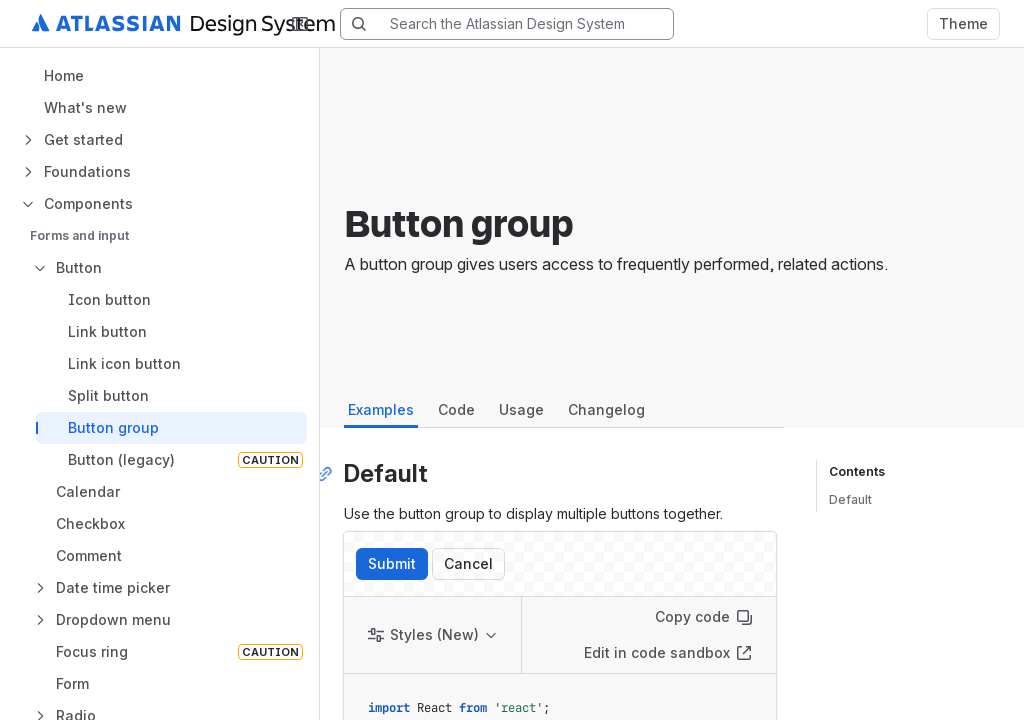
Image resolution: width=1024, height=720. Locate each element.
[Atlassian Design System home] (207, 24)
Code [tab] (456, 409)
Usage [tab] (521, 409)
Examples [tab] (381, 409)
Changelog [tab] (606, 409)
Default (850, 499)
